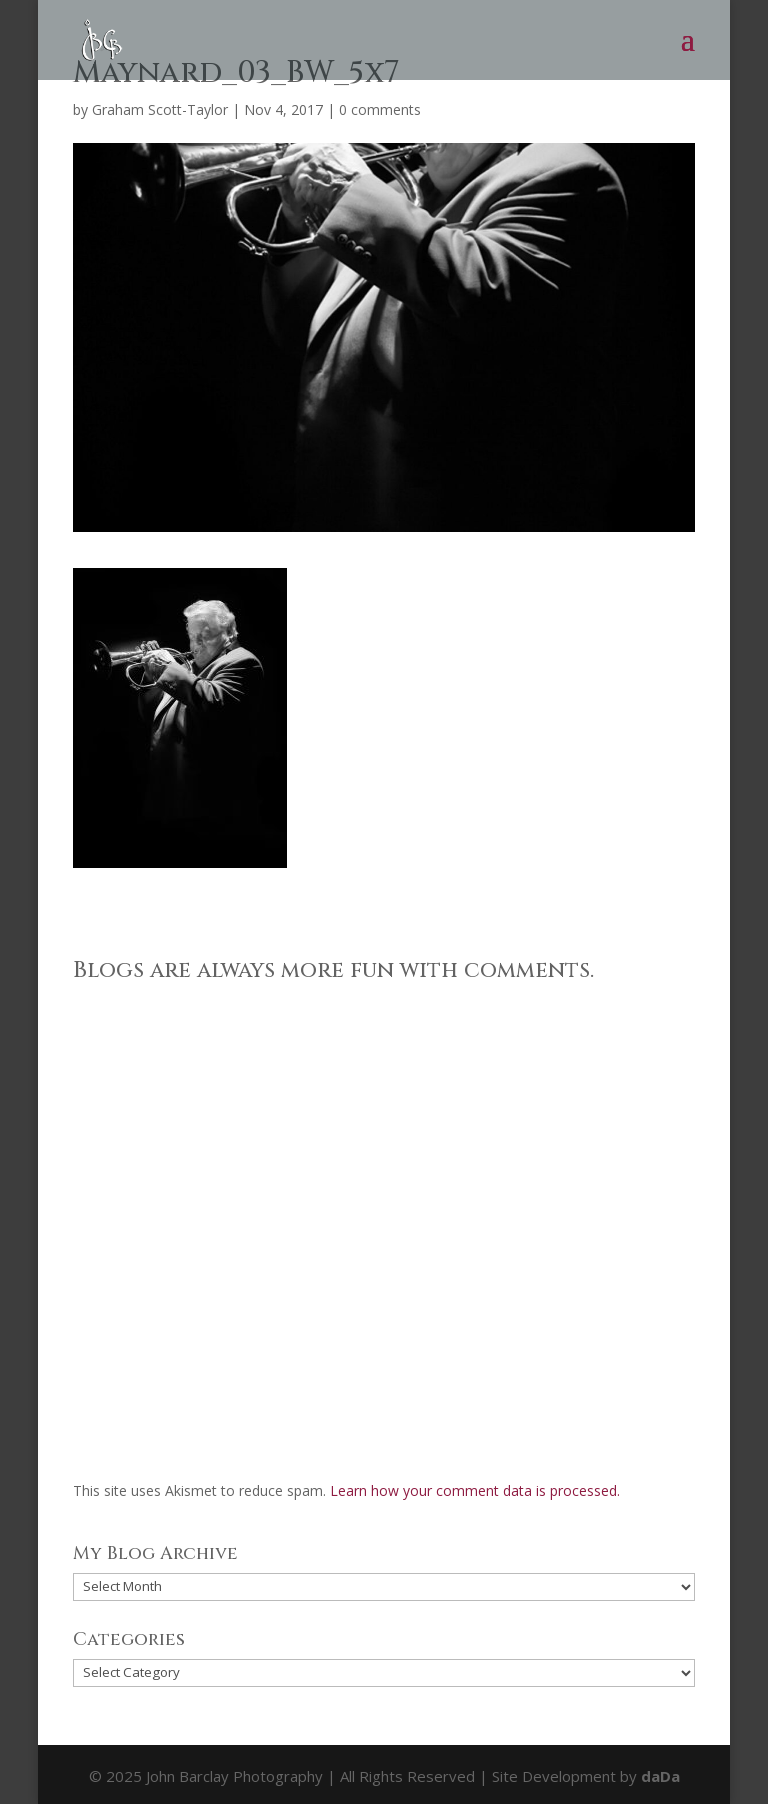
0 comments (380, 109)
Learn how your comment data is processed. (475, 1490)
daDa (660, 1776)
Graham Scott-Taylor (160, 109)
